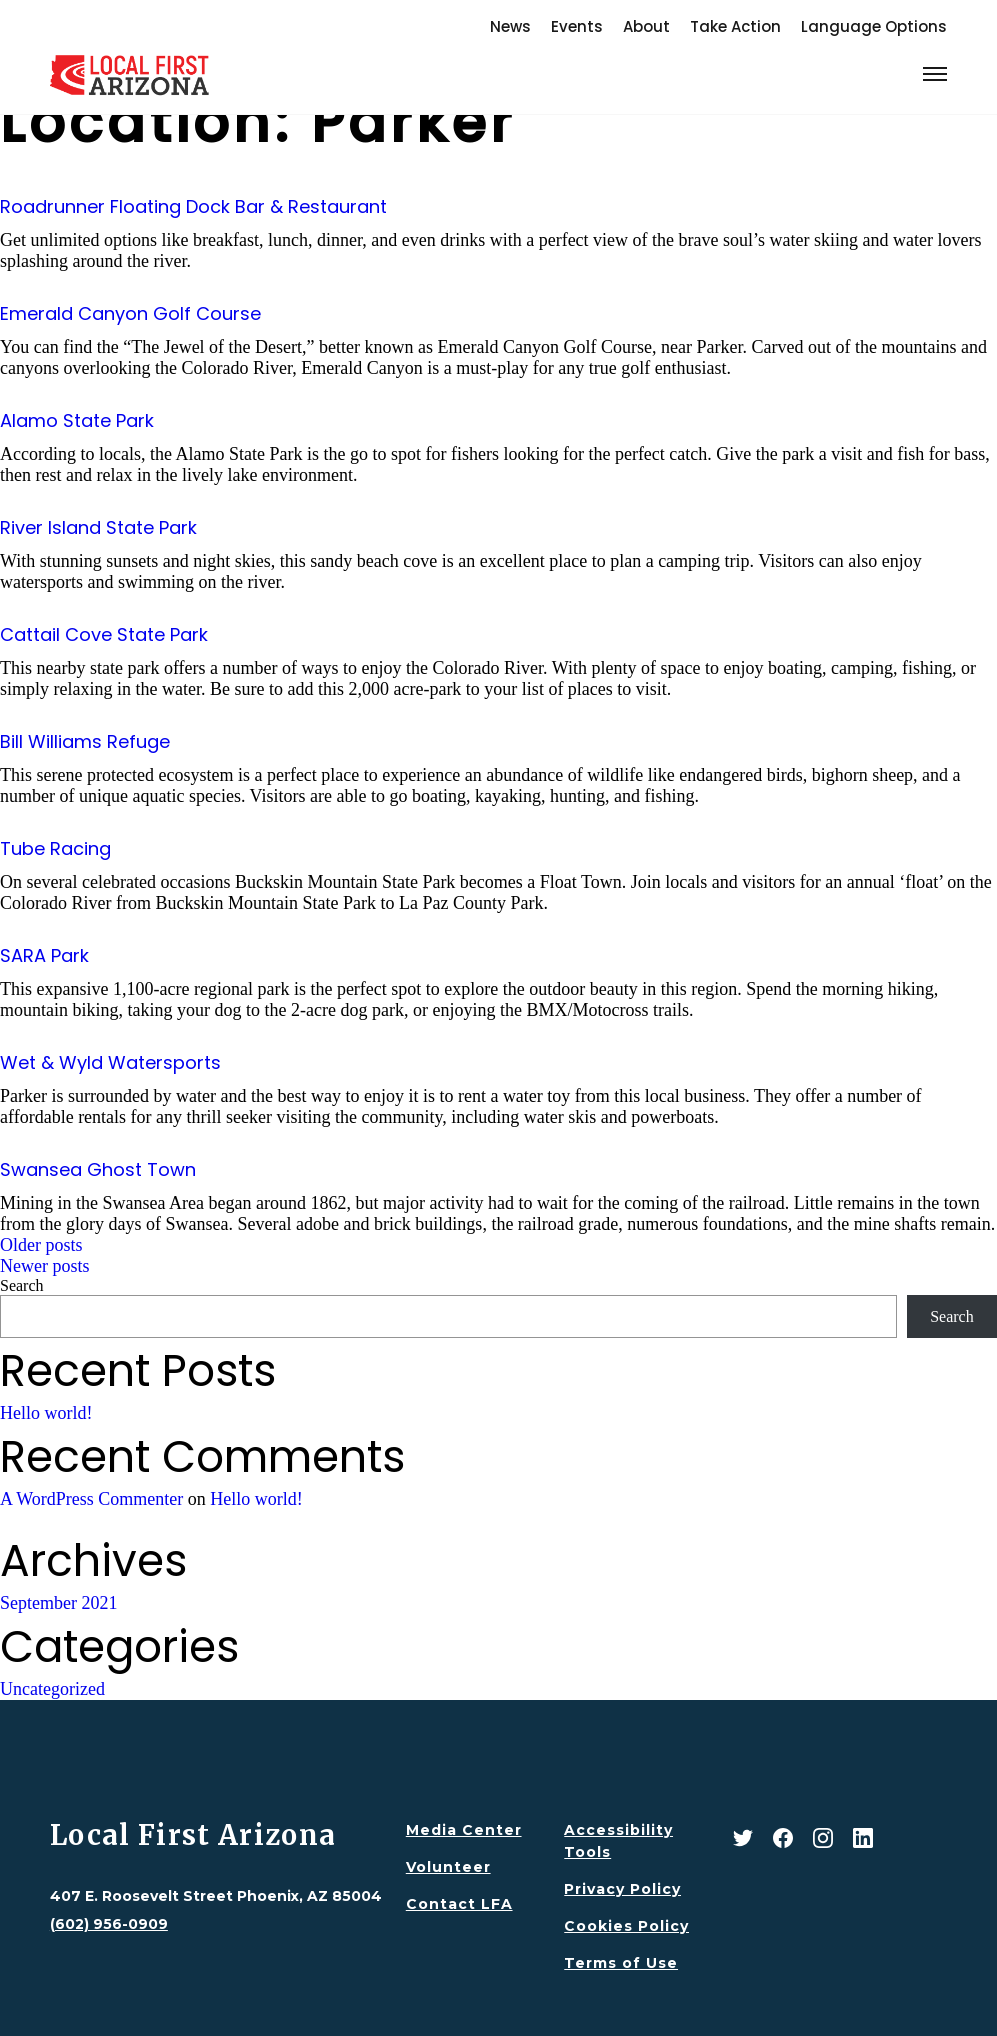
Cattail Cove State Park (104, 634)
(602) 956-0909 (109, 1924)
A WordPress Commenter (91, 1499)
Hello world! (46, 1413)
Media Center (464, 1830)
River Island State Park (98, 527)
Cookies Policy (626, 1926)
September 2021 (58, 1603)
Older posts (41, 1245)
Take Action (735, 26)
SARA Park (44, 955)
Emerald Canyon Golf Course (130, 313)
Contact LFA (459, 1904)
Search (22, 1285)
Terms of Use (621, 1963)
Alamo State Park (77, 420)
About (646, 26)
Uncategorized (52, 1689)
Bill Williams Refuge (85, 741)
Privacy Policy (622, 1889)
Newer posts (44, 1266)
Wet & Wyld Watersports (110, 1062)
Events (577, 26)
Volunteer (448, 1867)
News (510, 26)
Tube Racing (55, 848)
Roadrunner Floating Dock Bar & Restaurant (193, 206)
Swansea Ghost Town (98, 1169)
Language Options (874, 26)
